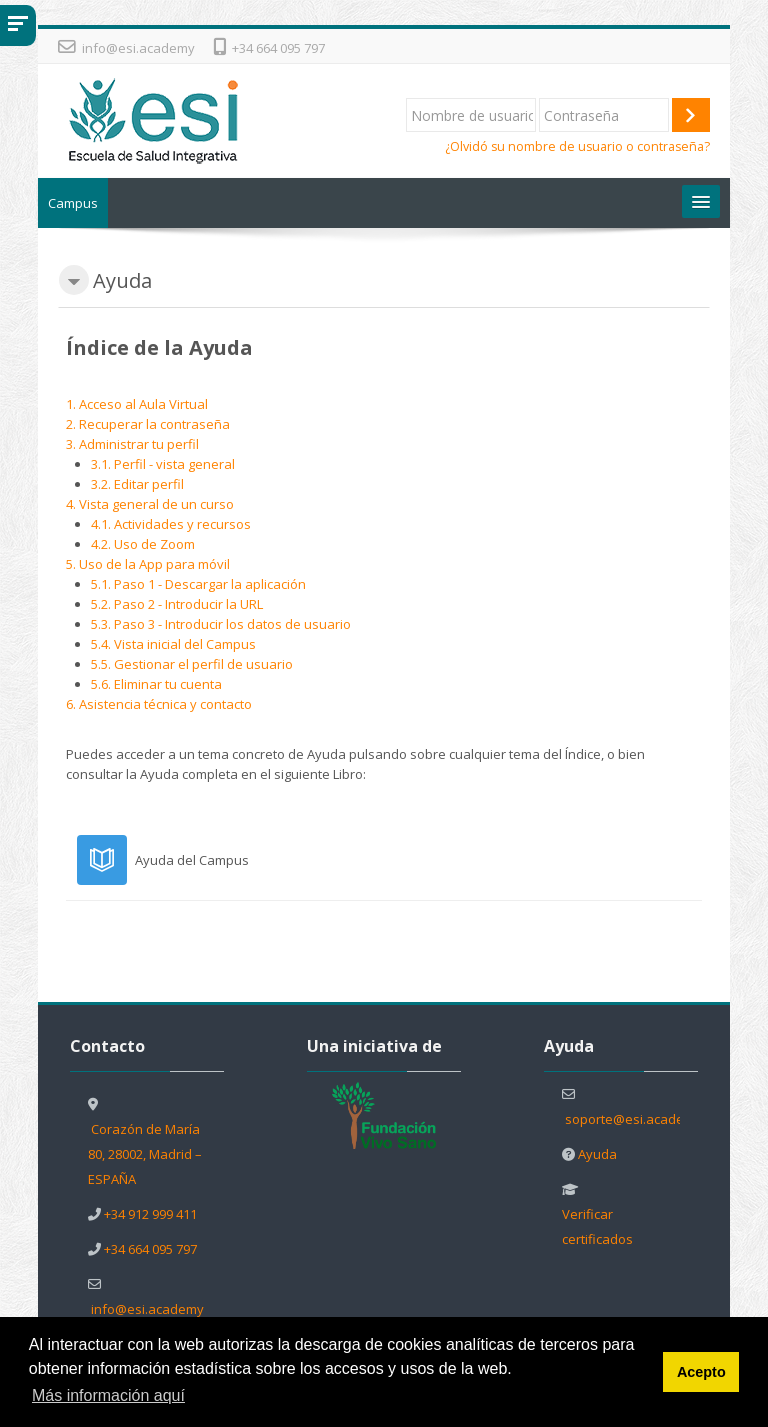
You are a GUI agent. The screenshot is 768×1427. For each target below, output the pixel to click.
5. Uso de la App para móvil (148, 564)
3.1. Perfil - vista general (163, 464)
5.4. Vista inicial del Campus (173, 644)
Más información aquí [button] (108, 1395)
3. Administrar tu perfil (132, 444)
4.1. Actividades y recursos (171, 524)
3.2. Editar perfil (137, 484)
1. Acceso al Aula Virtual (137, 404)
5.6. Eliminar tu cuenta (156, 684)
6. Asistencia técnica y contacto (159, 704)
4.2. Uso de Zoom (143, 544)
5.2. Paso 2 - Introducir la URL (177, 604)
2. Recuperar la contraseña (148, 424)
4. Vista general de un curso (150, 504)
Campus (73, 203)
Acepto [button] (701, 1372)
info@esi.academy (138, 48)
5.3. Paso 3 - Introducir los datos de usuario (221, 624)
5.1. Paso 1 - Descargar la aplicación (198, 584)
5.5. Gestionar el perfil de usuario (192, 664)
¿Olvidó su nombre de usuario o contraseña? (577, 146)
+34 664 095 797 (278, 48)
